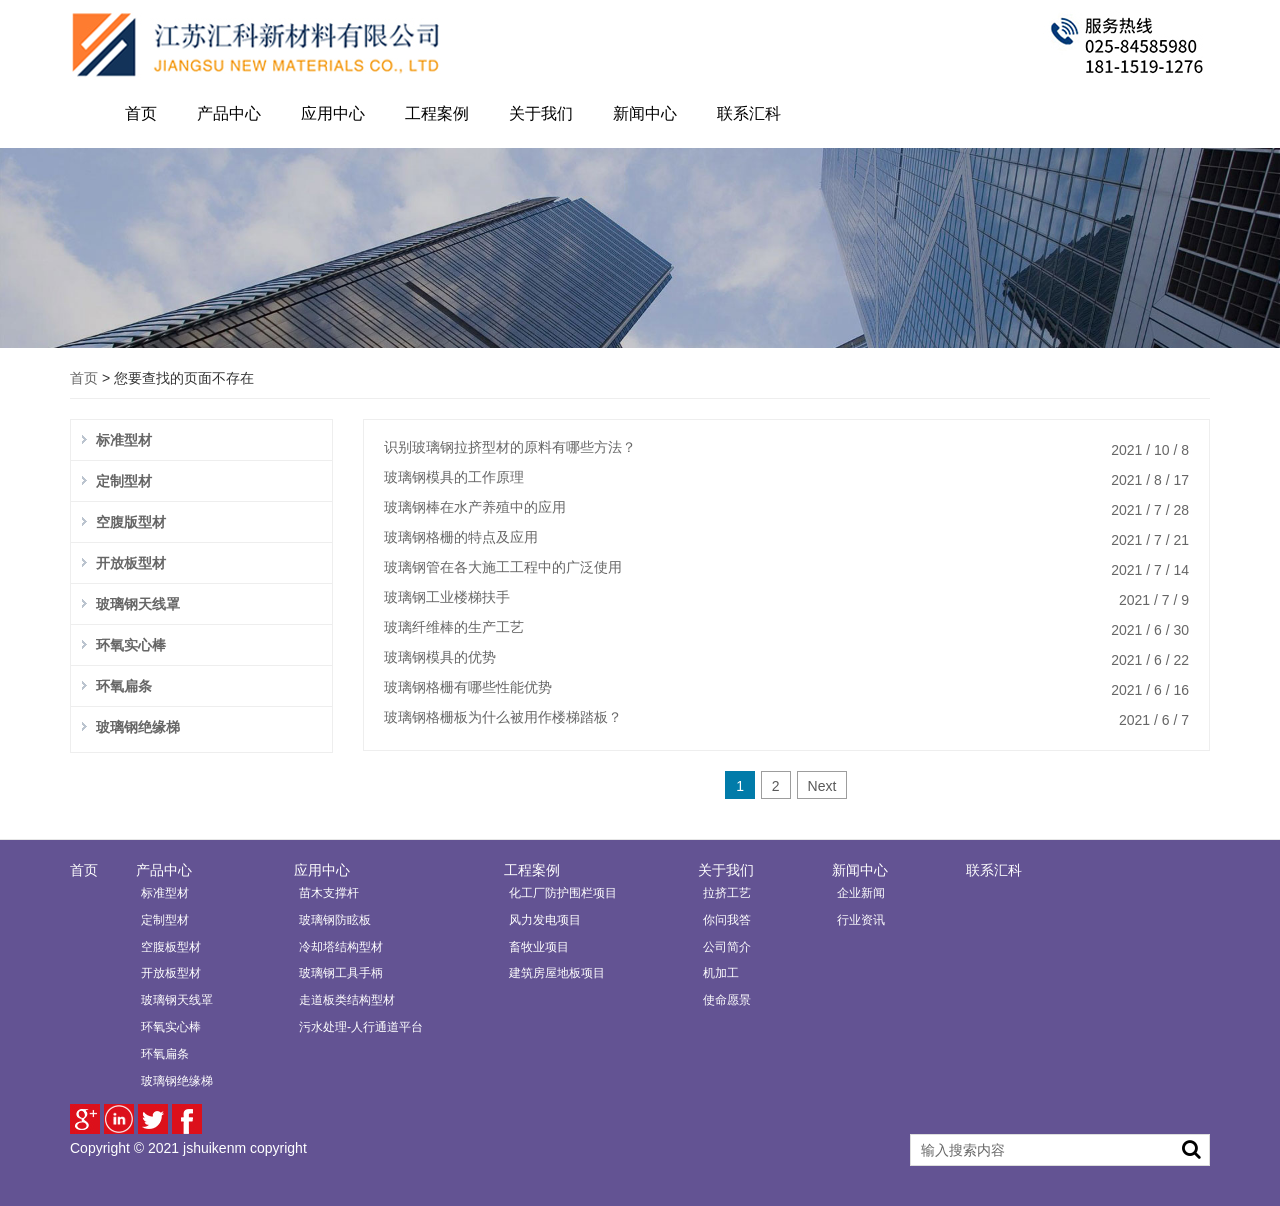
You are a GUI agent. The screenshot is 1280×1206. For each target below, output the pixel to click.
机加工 (721, 973)
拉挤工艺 (727, 893)
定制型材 (124, 481)
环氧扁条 (124, 686)
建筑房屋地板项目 (557, 973)
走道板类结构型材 (347, 1000)
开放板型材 (131, 563)
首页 (141, 113)
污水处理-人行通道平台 (361, 1027)
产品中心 (229, 113)
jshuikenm (214, 1148)
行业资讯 (861, 920)
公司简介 (727, 947)
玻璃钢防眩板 (335, 920)
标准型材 (124, 440)
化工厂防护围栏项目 (563, 893)
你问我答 (727, 920)
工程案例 (437, 113)
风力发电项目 (545, 920)
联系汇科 (749, 113)
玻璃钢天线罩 (138, 604)
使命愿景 (727, 1000)
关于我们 (541, 113)
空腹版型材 (131, 522)
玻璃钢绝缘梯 (138, 727)
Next (822, 786)
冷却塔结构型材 (341, 947)
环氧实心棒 (131, 645)
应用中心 (333, 113)
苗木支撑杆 (329, 893)
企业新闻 (861, 893)
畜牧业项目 (539, 947)
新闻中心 (645, 113)
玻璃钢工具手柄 (341, 973)
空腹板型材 (171, 947)
